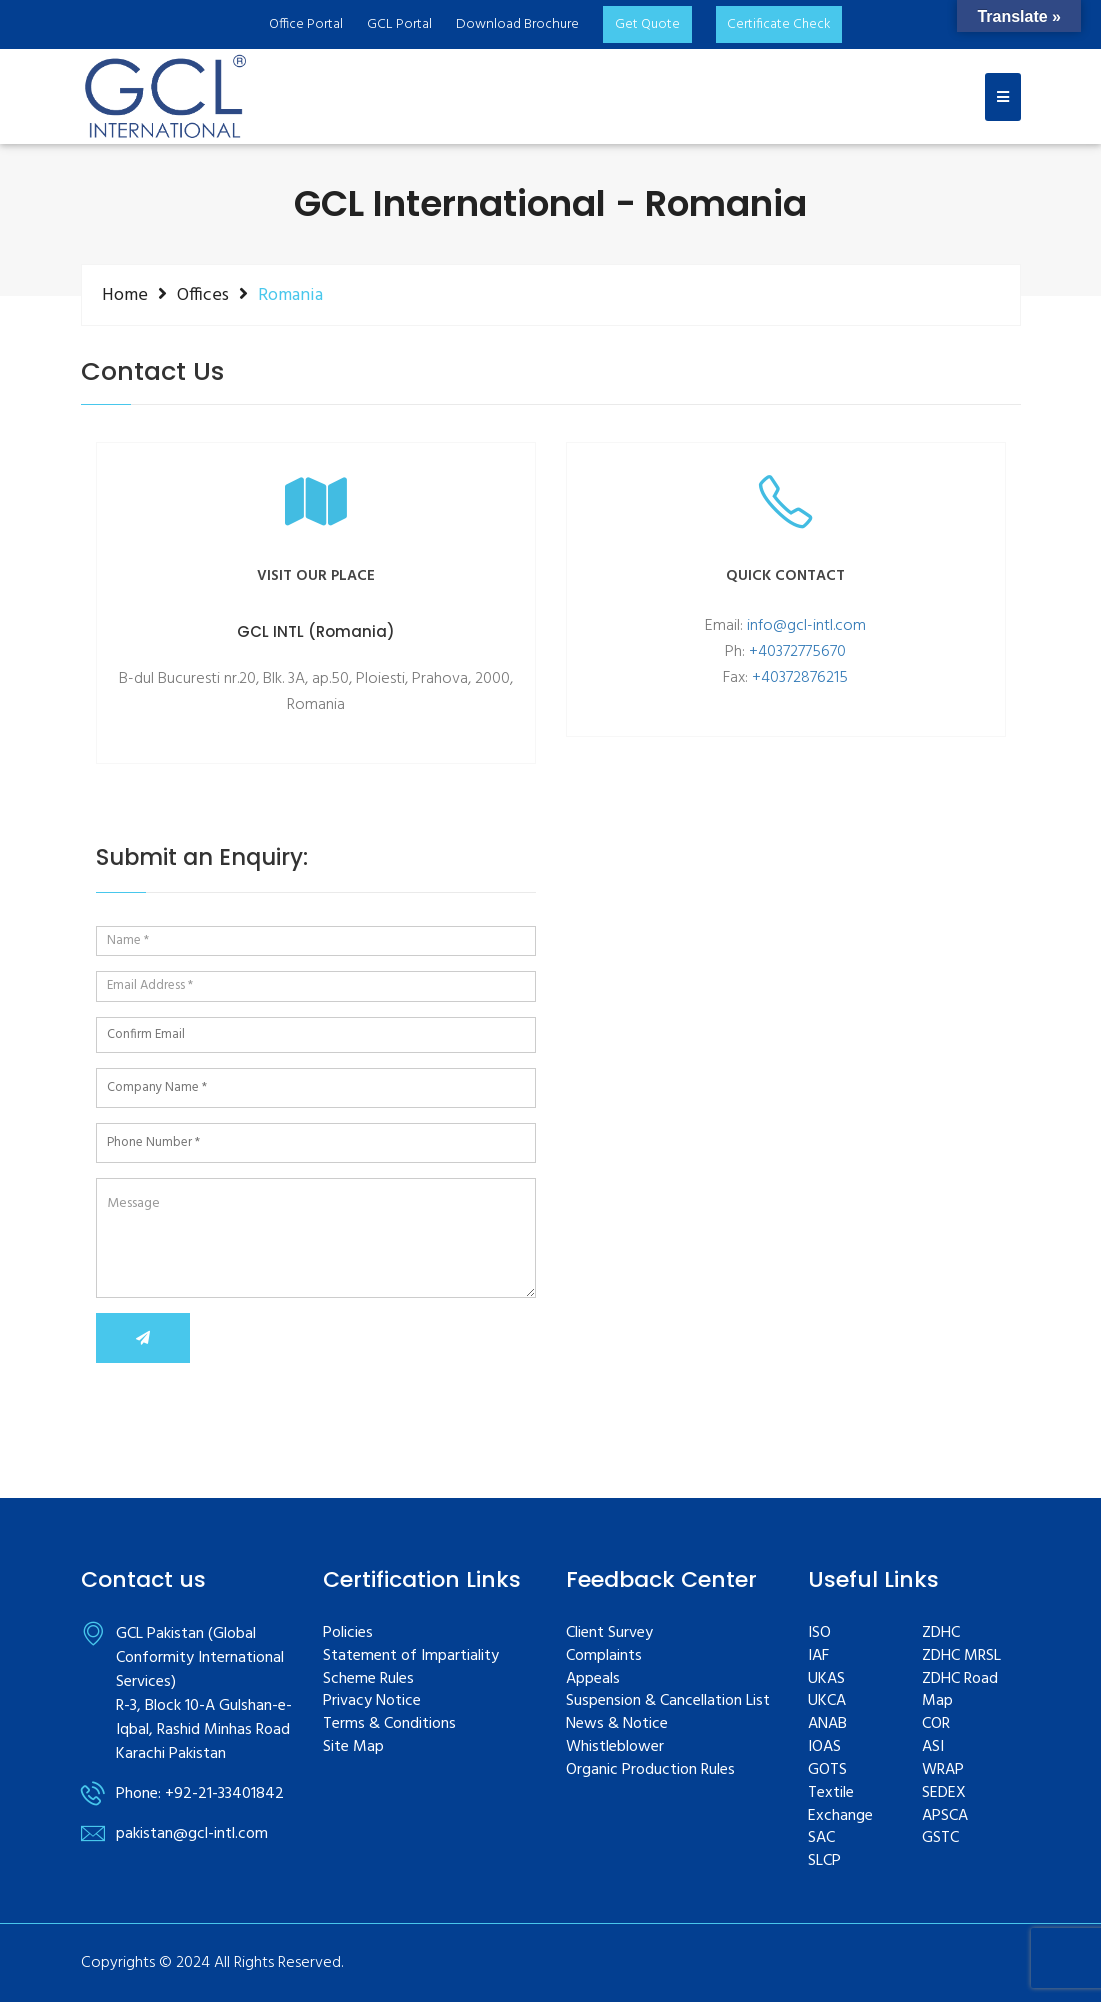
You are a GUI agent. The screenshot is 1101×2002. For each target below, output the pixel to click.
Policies (348, 1633)
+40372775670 (797, 652)
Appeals (593, 1679)
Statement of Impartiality (411, 1656)
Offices (203, 295)
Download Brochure (516, 24)
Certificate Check (779, 24)
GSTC (940, 1838)
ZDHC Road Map (960, 1691)
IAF (818, 1656)
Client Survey (609, 1633)
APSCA (945, 1816)
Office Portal (305, 24)
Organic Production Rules (650, 1770)
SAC (821, 1838)
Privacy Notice (372, 1701)
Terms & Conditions (389, 1724)
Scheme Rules (368, 1679)
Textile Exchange (840, 1805)
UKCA (827, 1701)
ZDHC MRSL (961, 1656)
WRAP (943, 1770)
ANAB (827, 1724)
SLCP (824, 1861)
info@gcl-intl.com (806, 626)
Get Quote (646, 24)
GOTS (827, 1770)
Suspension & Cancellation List (668, 1701)
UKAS (826, 1679)
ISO (819, 1633)
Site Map (353, 1747)
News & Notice (617, 1724)
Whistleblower (615, 1747)
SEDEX (944, 1793)
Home (125, 295)
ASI (933, 1747)
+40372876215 (800, 678)
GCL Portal (398, 24)
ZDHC (941, 1633)
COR (936, 1724)
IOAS (824, 1747)
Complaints (604, 1656)
